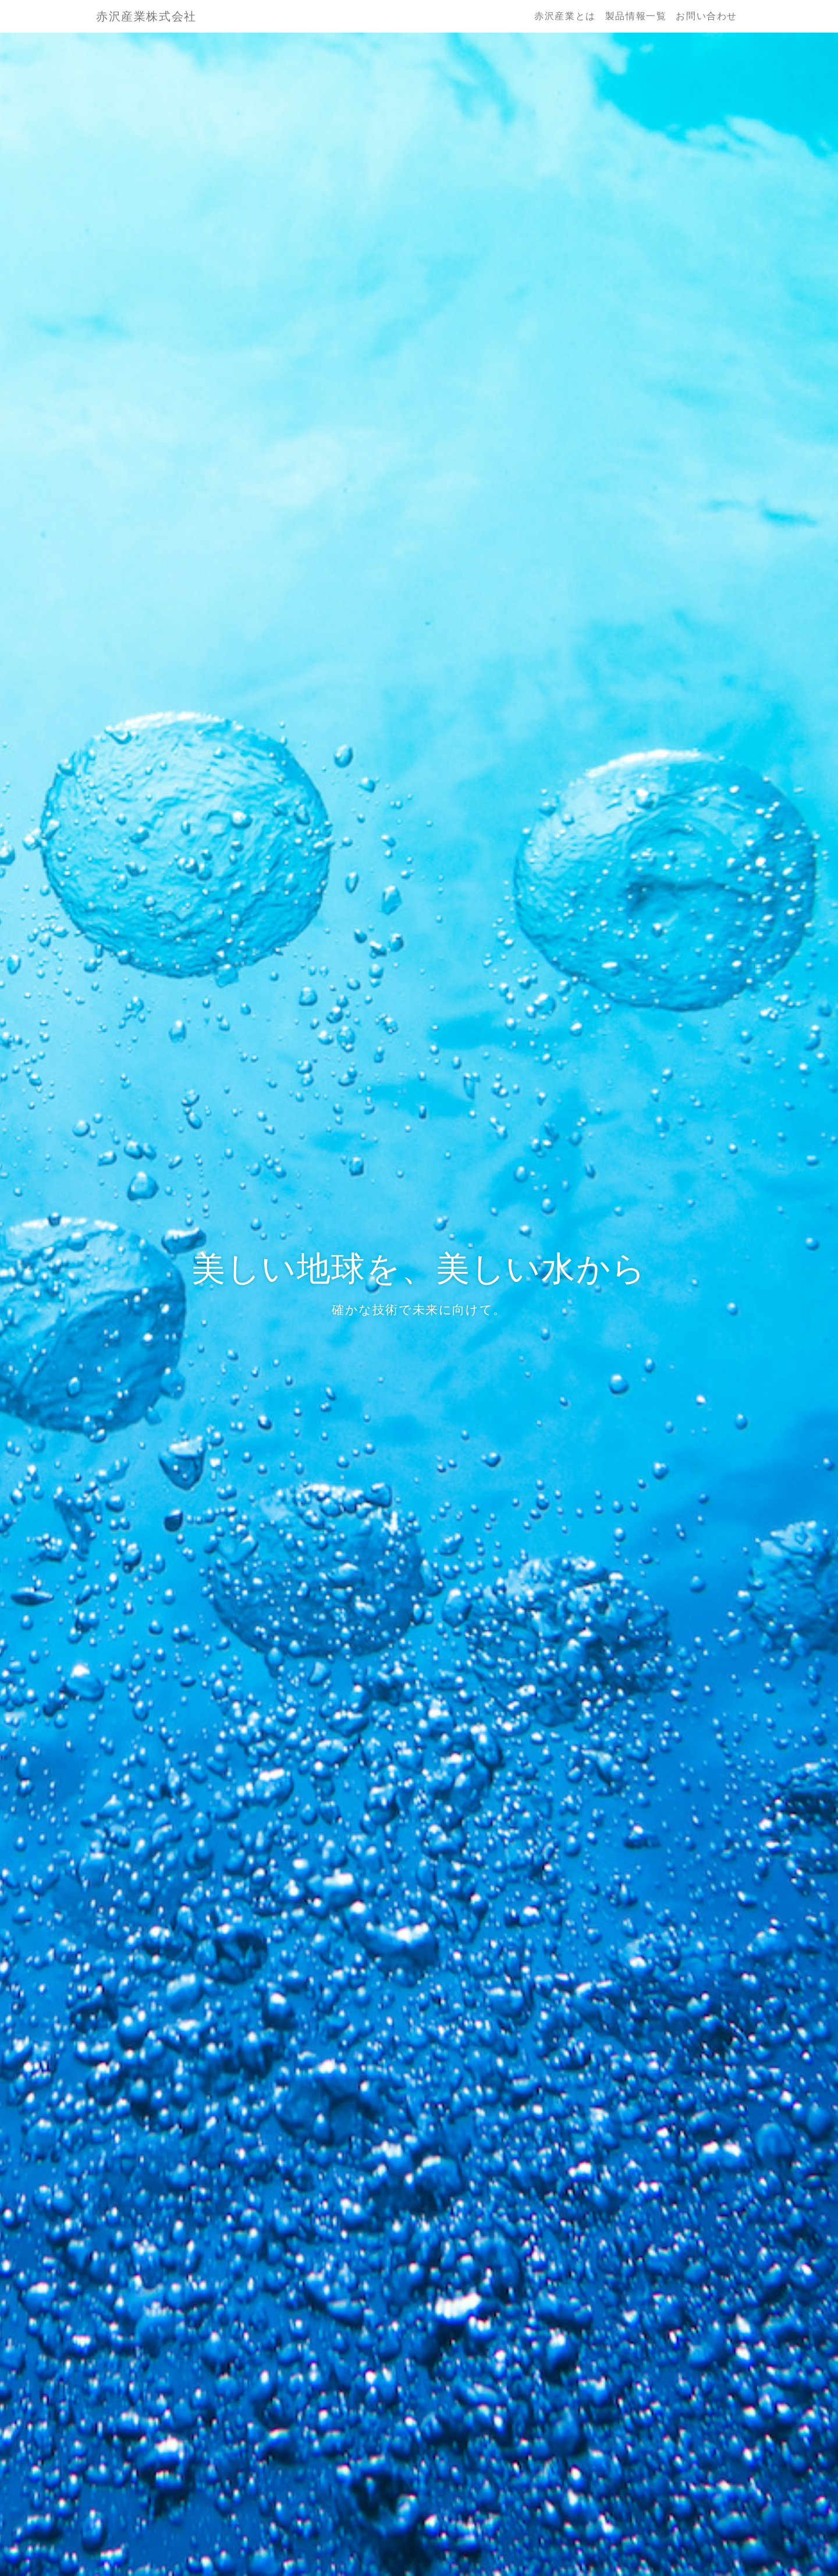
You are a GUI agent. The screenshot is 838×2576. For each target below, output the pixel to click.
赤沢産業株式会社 (146, 16)
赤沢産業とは (565, 16)
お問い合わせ (706, 16)
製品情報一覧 (636, 16)
